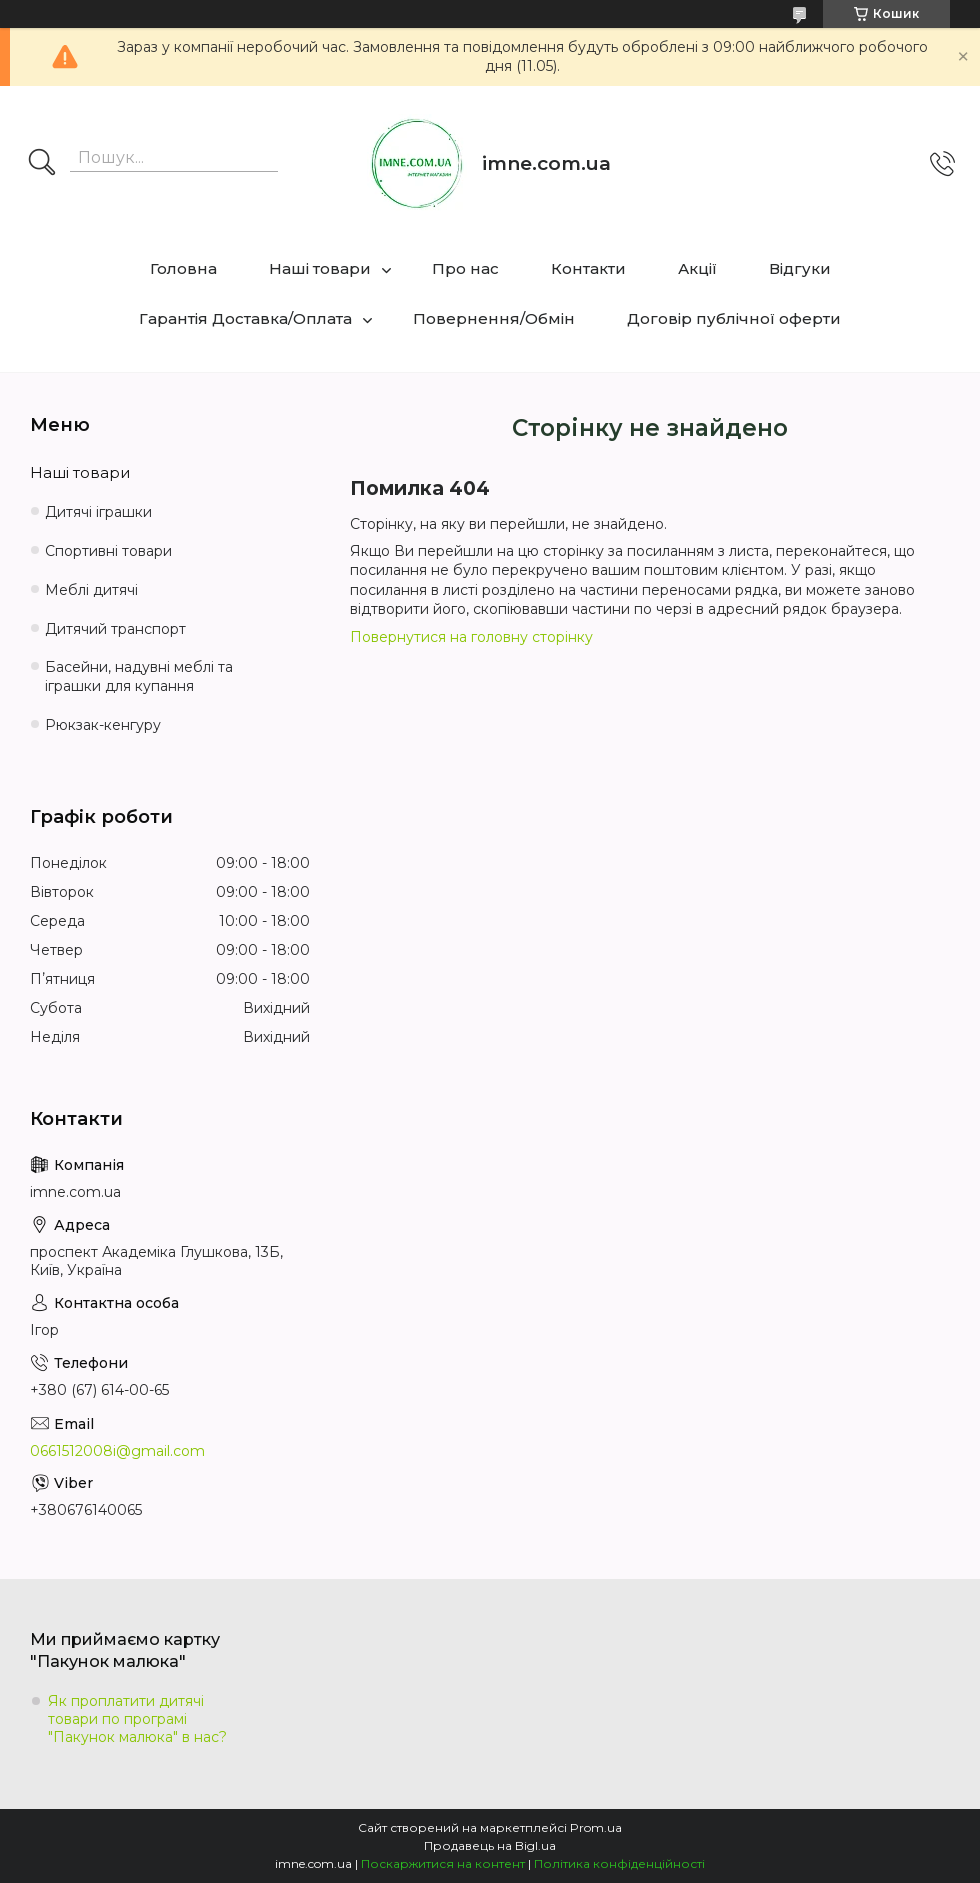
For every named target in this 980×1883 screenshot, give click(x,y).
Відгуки (800, 268)
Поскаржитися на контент (443, 1863)
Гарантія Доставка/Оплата (245, 318)
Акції (697, 268)
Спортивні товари (108, 551)
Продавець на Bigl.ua (490, 1845)
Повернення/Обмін (494, 318)
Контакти (588, 268)
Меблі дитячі (91, 590)
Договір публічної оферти (734, 318)
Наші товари (320, 268)
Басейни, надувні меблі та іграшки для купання (139, 676)
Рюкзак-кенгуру (103, 725)
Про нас (465, 268)
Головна (183, 268)
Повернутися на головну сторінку (471, 637)
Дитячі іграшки (98, 512)
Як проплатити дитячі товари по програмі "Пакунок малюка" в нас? (137, 1719)
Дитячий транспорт (115, 629)
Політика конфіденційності (619, 1863)
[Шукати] (42, 164)
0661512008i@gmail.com (117, 1451)
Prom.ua (596, 1827)
